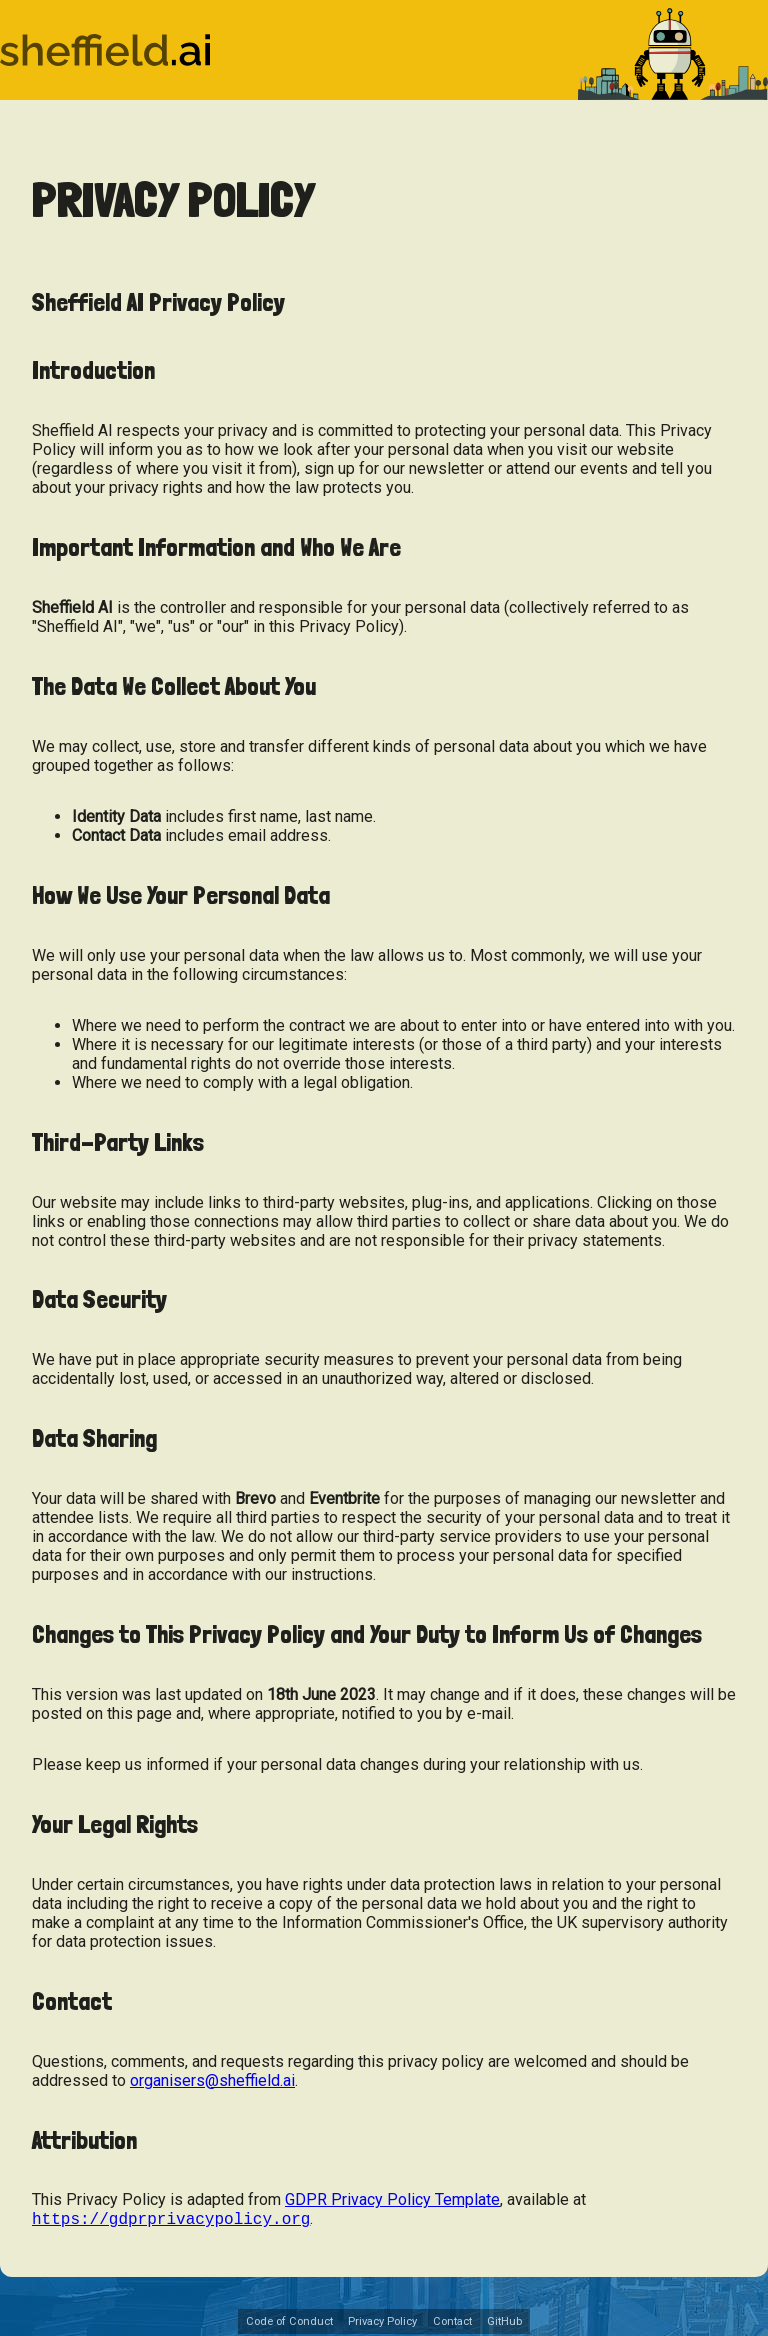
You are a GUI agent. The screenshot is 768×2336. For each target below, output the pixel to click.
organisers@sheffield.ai (212, 2080)
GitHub (504, 2323)
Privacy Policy (382, 2323)
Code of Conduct (289, 2323)
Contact (452, 2323)
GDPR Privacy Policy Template (392, 2199)
